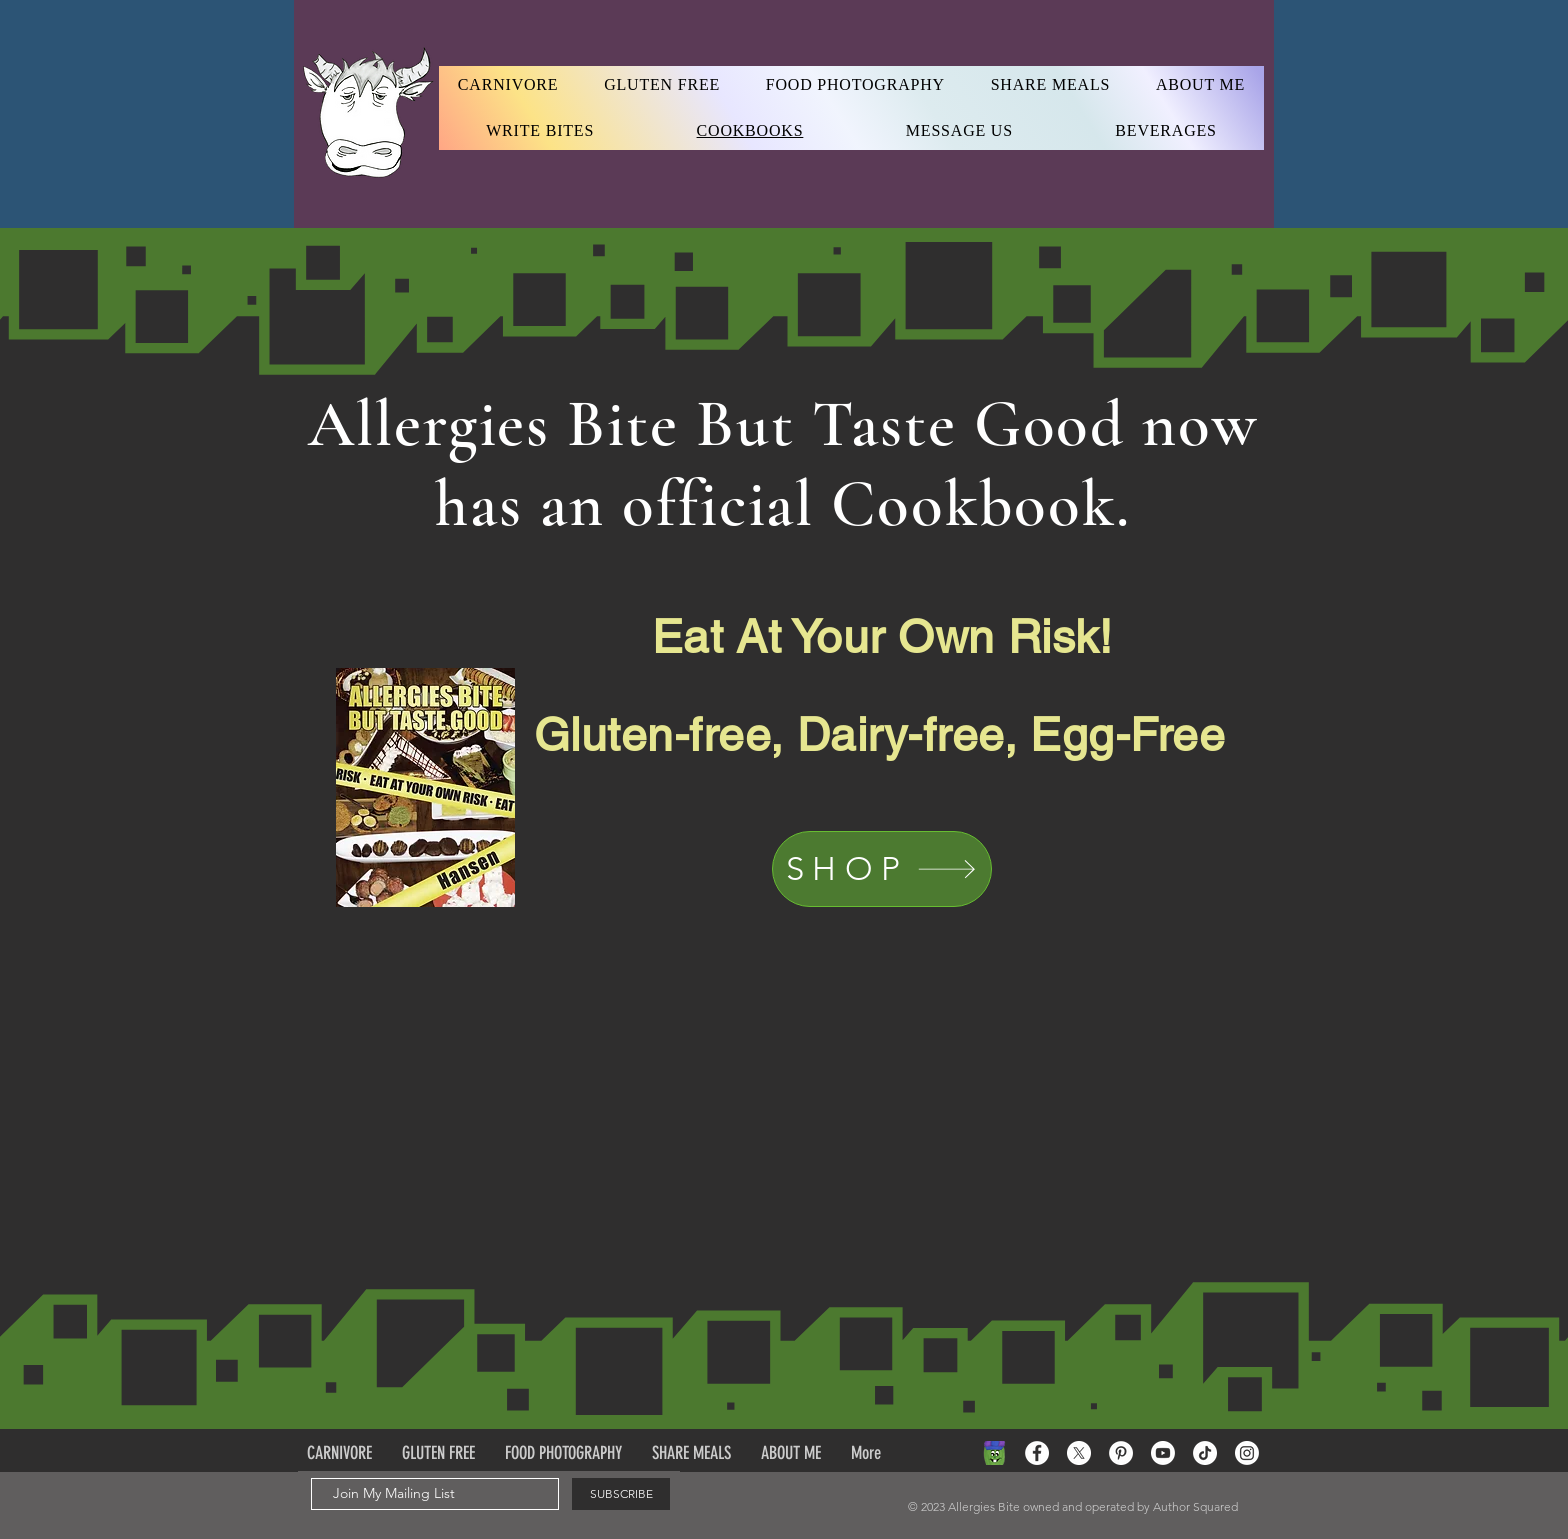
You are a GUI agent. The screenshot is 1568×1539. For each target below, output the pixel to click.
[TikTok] (1205, 1453)
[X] (1079, 1453)
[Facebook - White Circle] (1037, 1453)
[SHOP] (882, 869)
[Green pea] (995, 1453)
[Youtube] (1163, 1453)
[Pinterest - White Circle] (1121, 1453)
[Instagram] (1247, 1453)
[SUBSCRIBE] (621, 1494)
